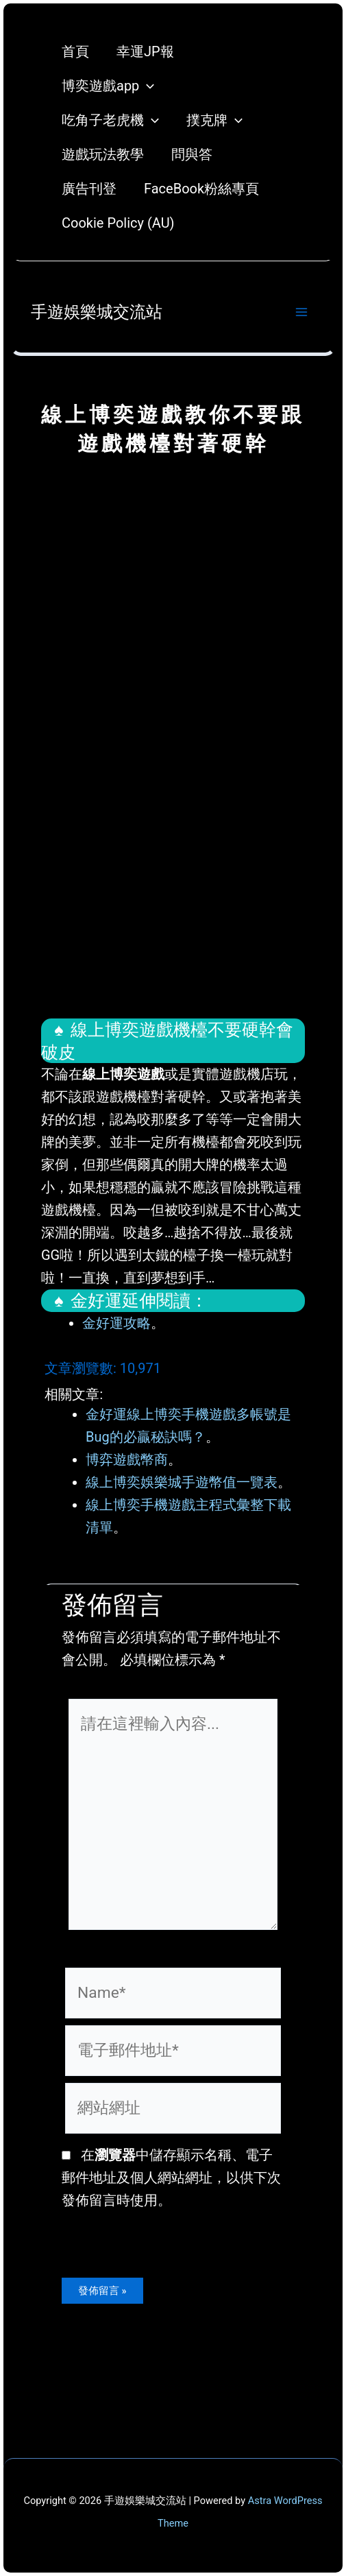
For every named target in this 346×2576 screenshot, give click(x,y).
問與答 (191, 154)
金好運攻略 (116, 1323)
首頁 (75, 51)
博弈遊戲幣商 (127, 1459)
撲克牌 (214, 120)
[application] (146, 86)
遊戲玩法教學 (103, 154)
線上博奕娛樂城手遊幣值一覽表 (181, 1482)
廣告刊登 (89, 188)
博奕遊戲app (108, 86)
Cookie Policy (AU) (118, 223)
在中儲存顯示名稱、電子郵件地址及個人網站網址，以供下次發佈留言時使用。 (171, 2177)
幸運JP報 (145, 51)
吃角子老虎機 (110, 120)
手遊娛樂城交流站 (96, 312)
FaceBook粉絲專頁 (201, 188)
